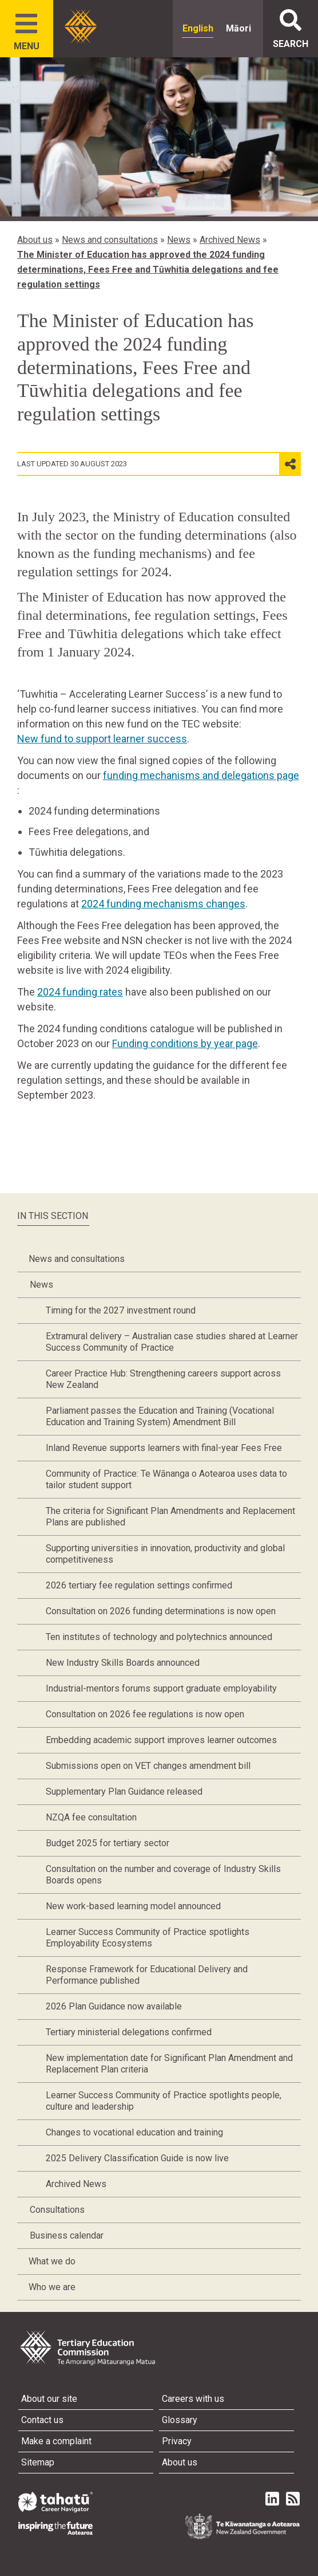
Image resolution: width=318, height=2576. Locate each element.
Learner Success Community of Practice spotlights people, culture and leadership (163, 2101)
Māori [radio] (238, 28)
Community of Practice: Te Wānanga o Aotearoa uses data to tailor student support (166, 1479)
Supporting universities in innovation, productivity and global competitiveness (165, 1554)
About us (35, 239)
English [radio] (197, 28)
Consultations (57, 2209)
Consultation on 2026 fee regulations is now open (145, 1714)
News (178, 239)
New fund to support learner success (102, 739)
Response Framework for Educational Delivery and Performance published (147, 1975)
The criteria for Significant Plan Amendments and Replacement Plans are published (170, 1516)
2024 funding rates (80, 992)
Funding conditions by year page (185, 1043)
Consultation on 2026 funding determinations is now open (161, 1611)
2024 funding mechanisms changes (163, 904)
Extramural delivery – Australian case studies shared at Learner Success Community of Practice (172, 1342)
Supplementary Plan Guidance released (124, 1791)
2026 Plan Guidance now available (114, 2006)
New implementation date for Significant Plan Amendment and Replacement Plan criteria (169, 2063)
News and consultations (110, 239)
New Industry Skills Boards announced (123, 1662)
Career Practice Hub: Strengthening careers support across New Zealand (163, 1379)
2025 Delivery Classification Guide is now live (137, 2158)
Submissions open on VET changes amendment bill (148, 1765)
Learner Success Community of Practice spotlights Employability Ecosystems (147, 1937)
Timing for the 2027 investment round (121, 1310)
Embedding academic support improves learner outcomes (161, 1740)
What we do (52, 2261)
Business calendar (67, 2235)
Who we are (52, 2287)
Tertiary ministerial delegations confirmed (129, 2032)
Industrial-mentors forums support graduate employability (161, 1688)
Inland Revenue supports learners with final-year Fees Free (164, 1447)
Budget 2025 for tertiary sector (107, 1843)
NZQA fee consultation (91, 1817)
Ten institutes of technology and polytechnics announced (159, 1636)
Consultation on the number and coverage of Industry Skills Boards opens (163, 1874)
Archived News (230, 239)
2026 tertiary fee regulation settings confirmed (139, 1585)
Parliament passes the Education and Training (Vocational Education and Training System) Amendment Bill (160, 1416)
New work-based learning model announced (133, 1906)
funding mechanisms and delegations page (201, 775)
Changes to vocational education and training (134, 2132)
